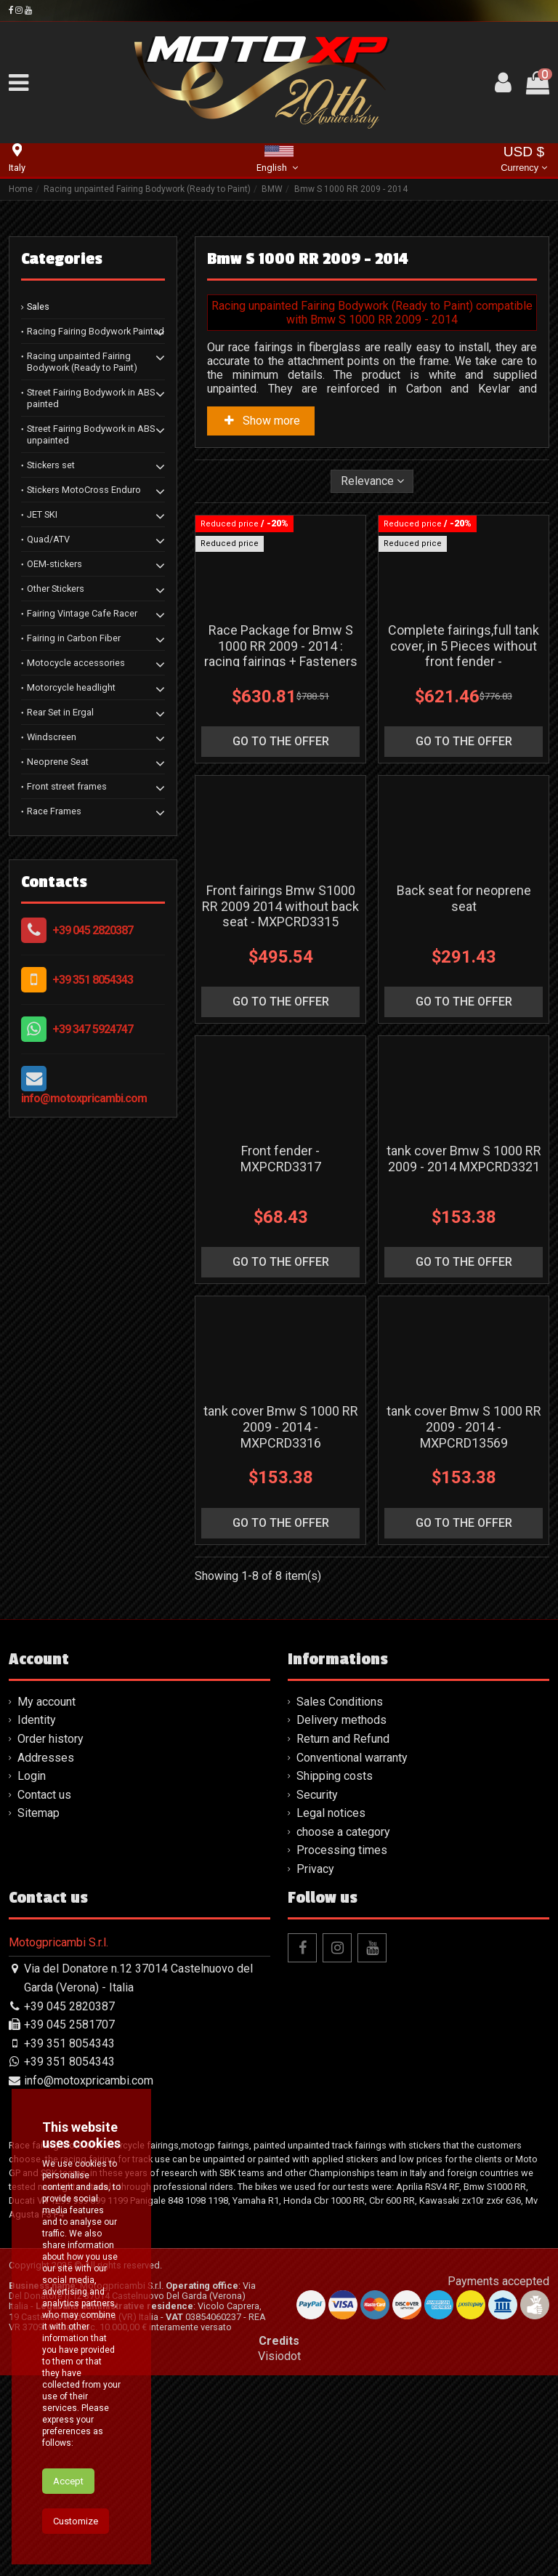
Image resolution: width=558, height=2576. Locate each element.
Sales (38, 306)
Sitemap (38, 2014)
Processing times (341, 2051)
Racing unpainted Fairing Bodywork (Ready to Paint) (82, 361)
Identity (36, 1920)
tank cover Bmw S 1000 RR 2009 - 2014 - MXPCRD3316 (280, 1627)
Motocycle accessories (76, 662)
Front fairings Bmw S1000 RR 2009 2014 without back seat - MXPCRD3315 (280, 1006)
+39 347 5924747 (92, 1029)
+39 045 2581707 (69, 2225)
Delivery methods (341, 1920)
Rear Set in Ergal (60, 712)
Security (317, 1995)
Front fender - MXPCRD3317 (280, 1309)
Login (31, 1976)
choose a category (343, 2032)
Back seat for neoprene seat (464, 998)
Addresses (45, 1958)
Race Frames (54, 811)
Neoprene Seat (58, 761)
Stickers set (51, 465)
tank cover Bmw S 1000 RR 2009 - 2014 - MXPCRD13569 (464, 1627)
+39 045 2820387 (92, 930)
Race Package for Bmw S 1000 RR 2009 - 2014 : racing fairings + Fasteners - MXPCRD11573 (280, 704)
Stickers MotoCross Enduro (84, 489)
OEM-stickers (54, 563)
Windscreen (51, 736)
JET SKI (42, 514)
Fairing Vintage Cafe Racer (82, 613)
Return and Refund (342, 1939)
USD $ (523, 160)
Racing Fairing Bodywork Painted (95, 331)
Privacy (315, 2070)
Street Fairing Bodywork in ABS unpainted (91, 434)
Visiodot (279, 2557)
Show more (261, 421)
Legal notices (330, 2014)
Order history (50, 1939)
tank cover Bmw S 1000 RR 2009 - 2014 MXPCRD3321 (464, 1309)
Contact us (44, 1995)
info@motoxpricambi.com (84, 1098)
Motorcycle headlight (71, 687)
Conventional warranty (352, 1958)
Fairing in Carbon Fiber (74, 638)
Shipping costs (334, 1976)
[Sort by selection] (372, 481)
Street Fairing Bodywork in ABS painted (91, 398)
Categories (61, 258)
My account (46, 1902)
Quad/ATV (48, 539)
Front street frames (67, 786)
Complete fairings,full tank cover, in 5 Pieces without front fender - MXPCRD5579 (463, 704)
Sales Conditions (339, 1902)
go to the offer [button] (280, 791)
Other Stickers (55, 588)
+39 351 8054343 (92, 980)
